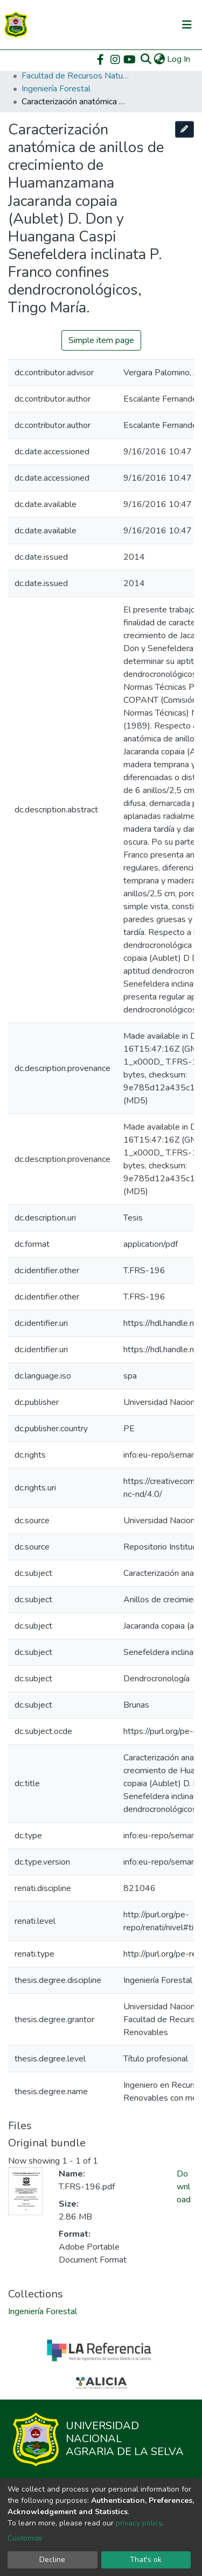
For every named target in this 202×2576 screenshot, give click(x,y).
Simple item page (101, 340)
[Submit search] (145, 59)
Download (184, 2187)
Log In (179, 59)
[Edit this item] (184, 129)
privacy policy (139, 2523)
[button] (159, 59)
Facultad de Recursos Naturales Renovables (75, 76)
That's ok (146, 2559)
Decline (52, 2559)
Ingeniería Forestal (56, 89)
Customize (25, 2538)
